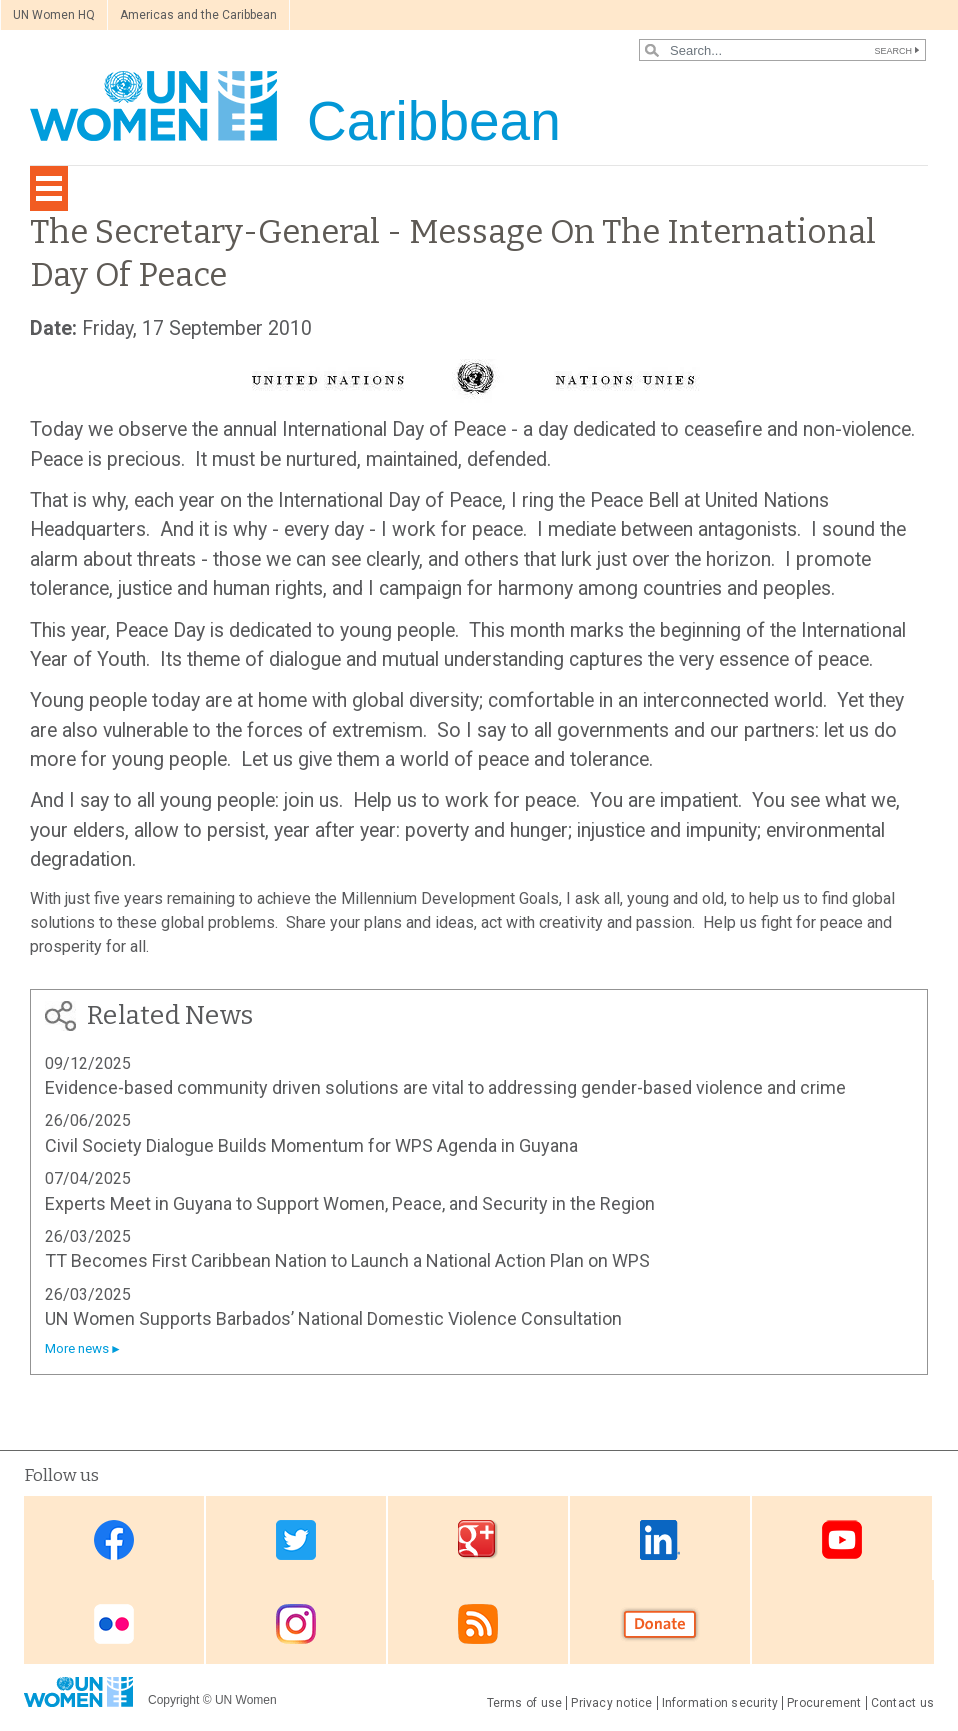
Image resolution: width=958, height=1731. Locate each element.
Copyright (173, 1700)
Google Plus (478, 1539)
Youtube (842, 1539)
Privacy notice (611, 1703)
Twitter (296, 1539)
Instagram (296, 1623)
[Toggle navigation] (49, 188)
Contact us (902, 1703)
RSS (478, 1623)
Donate (660, 1623)
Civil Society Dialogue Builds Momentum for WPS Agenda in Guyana (311, 1145)
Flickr (114, 1623)
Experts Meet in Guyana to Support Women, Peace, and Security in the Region (350, 1203)
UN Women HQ (54, 15)
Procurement (824, 1703)
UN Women (246, 1700)
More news (77, 1348)
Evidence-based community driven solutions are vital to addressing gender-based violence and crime (445, 1087)
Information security (720, 1703)
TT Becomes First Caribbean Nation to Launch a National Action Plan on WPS (347, 1260)
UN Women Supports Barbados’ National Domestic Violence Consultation (333, 1318)
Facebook (114, 1539)
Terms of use (525, 1703)
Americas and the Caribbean (198, 15)
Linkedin (660, 1539)
